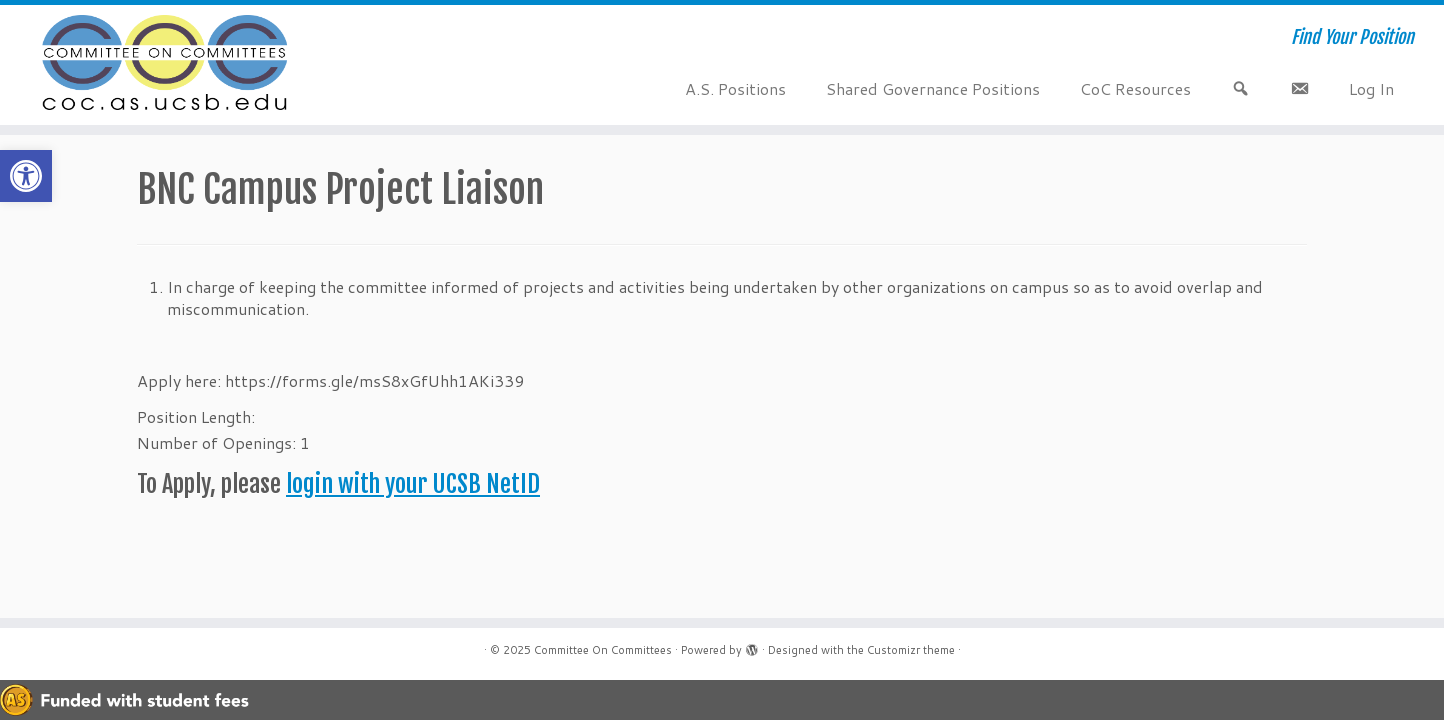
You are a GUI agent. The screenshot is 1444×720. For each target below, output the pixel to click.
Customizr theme (911, 650)
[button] (26, 176)
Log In (1371, 88)
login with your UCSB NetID (413, 484)
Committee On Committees (603, 650)
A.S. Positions (735, 88)
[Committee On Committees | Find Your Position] (166, 65)
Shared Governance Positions (933, 88)
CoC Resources (1135, 88)
